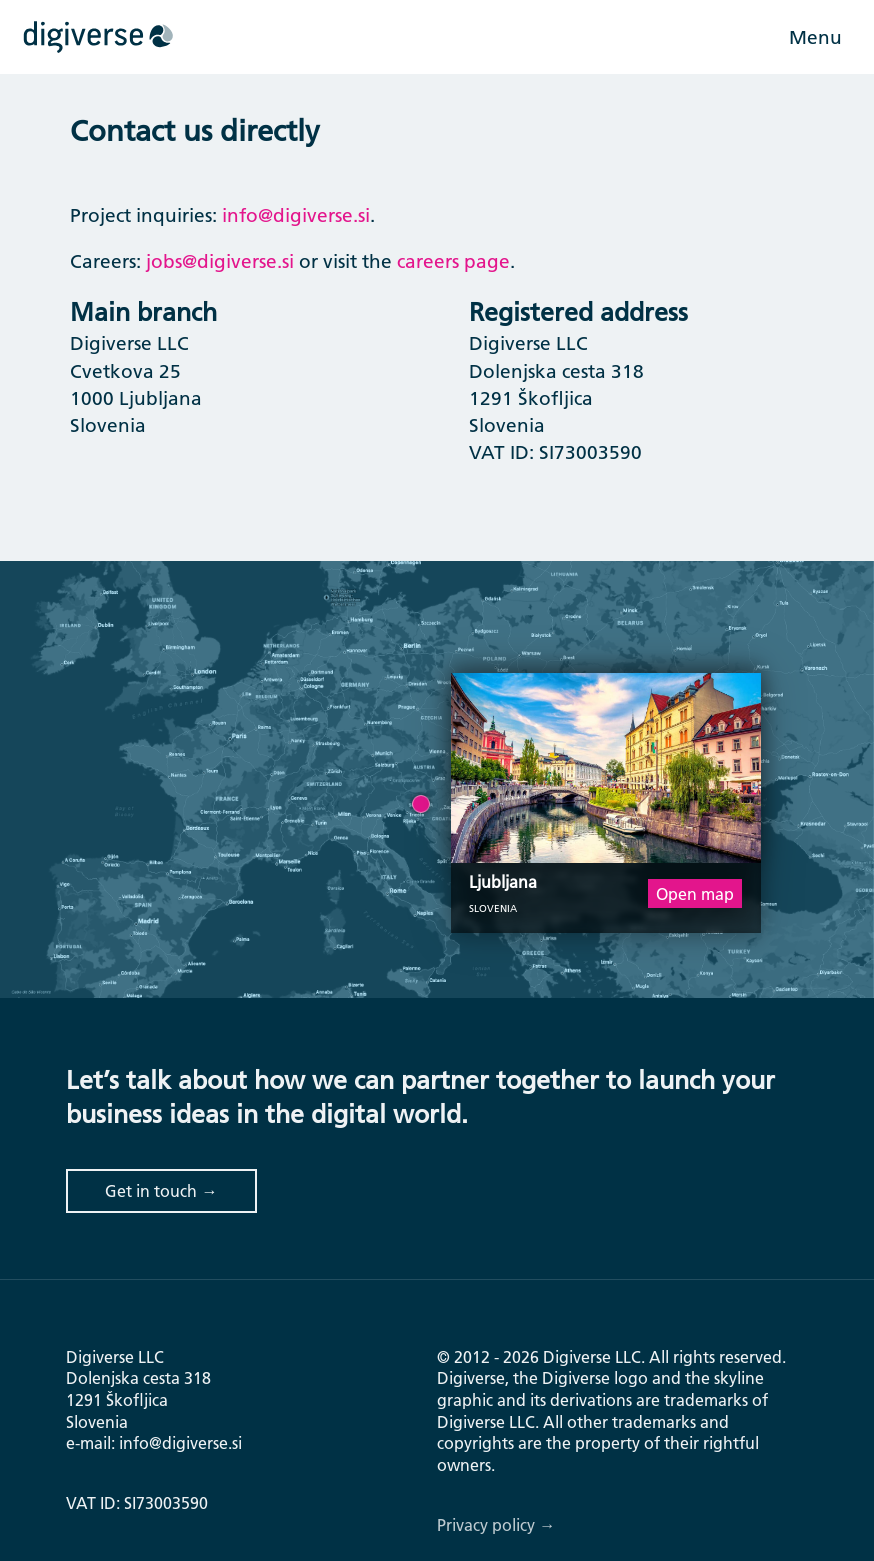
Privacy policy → (496, 1524)
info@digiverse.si (296, 215)
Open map (695, 893)
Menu (815, 37)
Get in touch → (161, 1190)
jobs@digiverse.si (220, 261)
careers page (453, 261)
